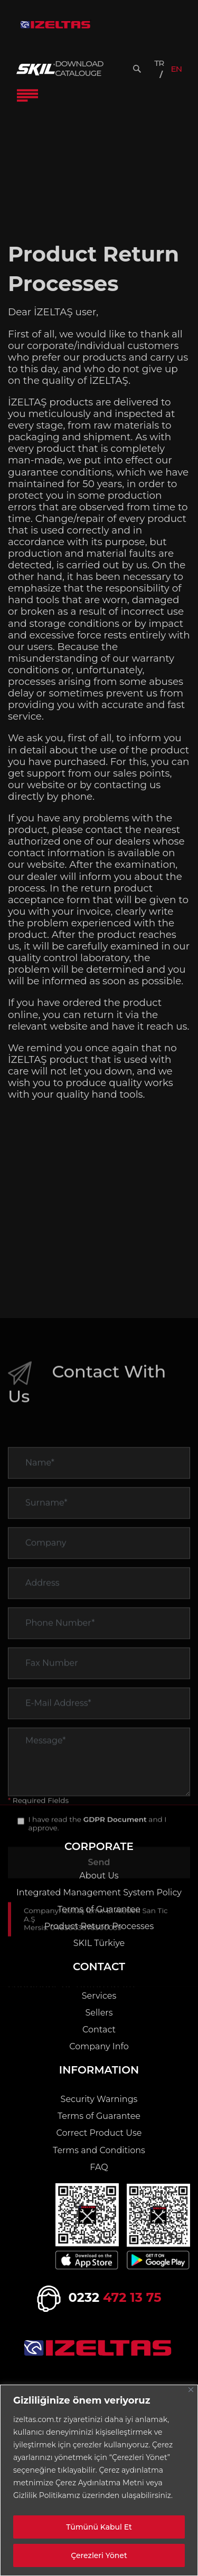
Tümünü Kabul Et (99, 2527)
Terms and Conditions (99, 2150)
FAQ (99, 2167)
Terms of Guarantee (99, 1909)
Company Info (99, 2046)
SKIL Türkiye (99, 1943)
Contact (99, 2030)
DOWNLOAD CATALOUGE (79, 68)
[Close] (190, 2389)
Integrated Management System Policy (99, 1892)
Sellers (99, 2013)
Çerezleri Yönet (99, 2555)
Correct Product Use (99, 2133)
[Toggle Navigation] (27, 95)
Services (99, 1996)
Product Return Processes (99, 1926)
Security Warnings (99, 2099)
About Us (98, 1876)
